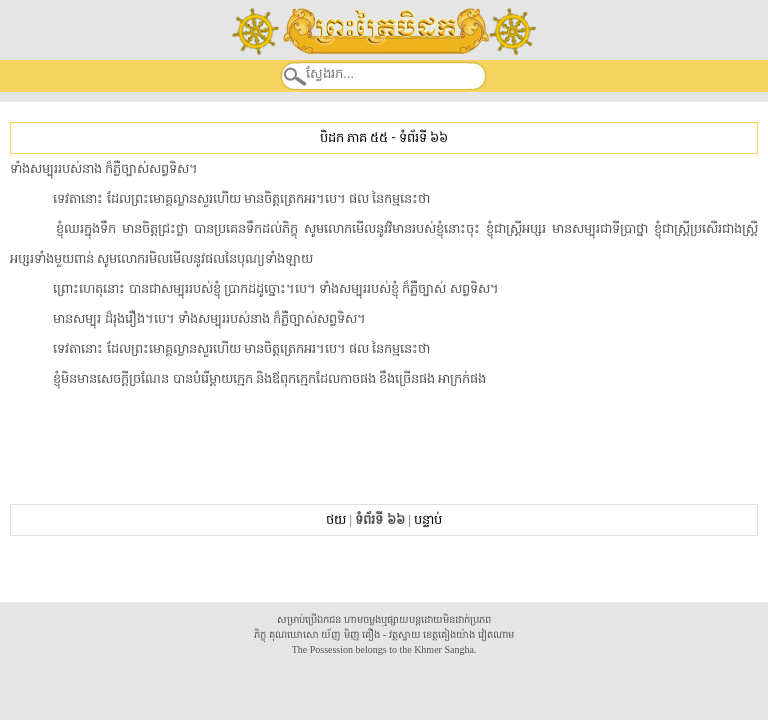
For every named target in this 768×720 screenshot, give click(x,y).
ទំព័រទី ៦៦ (423, 137)
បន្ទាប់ (428, 519)
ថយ (336, 519)
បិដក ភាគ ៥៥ (354, 137)
